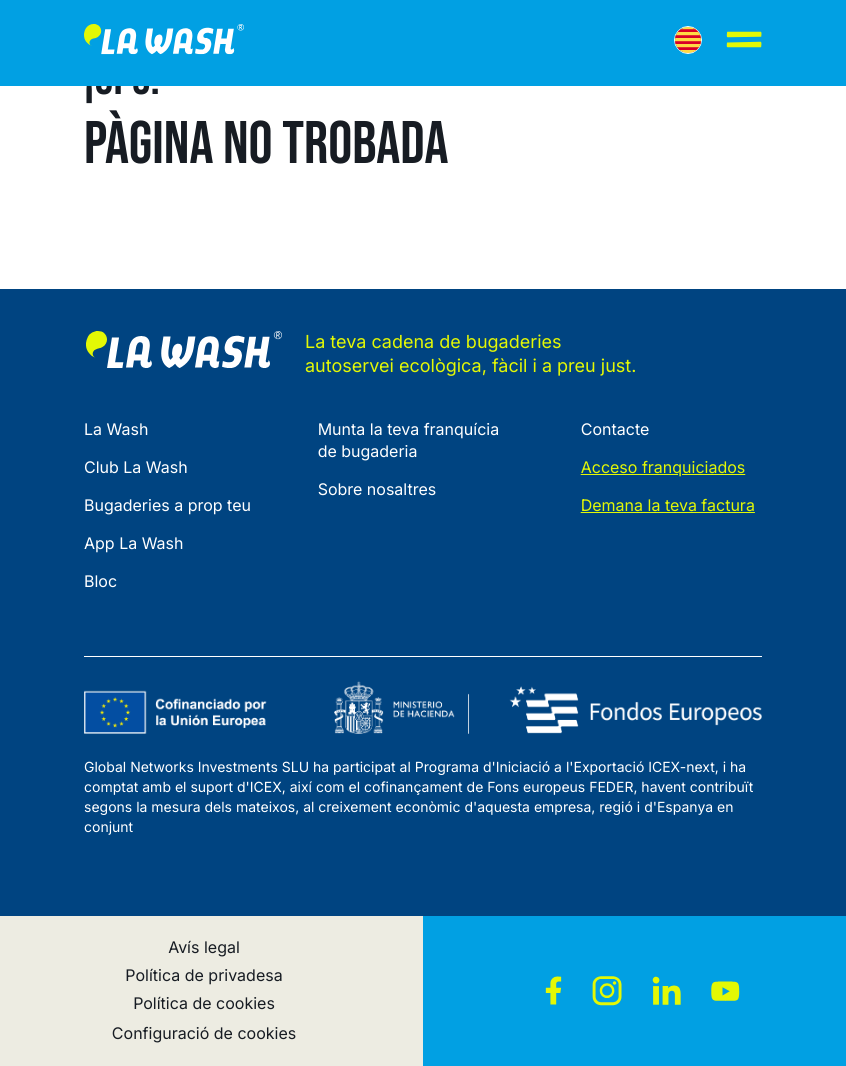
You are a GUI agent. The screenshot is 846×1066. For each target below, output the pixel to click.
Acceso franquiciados (663, 467)
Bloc (100, 581)
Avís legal (204, 947)
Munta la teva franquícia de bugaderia (409, 440)
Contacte (615, 429)
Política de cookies (204, 1003)
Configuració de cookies (204, 1033)
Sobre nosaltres (377, 489)
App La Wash (134, 543)
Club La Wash (136, 467)
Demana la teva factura (668, 505)
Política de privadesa (203, 975)
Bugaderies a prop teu (167, 505)
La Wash (116, 429)
